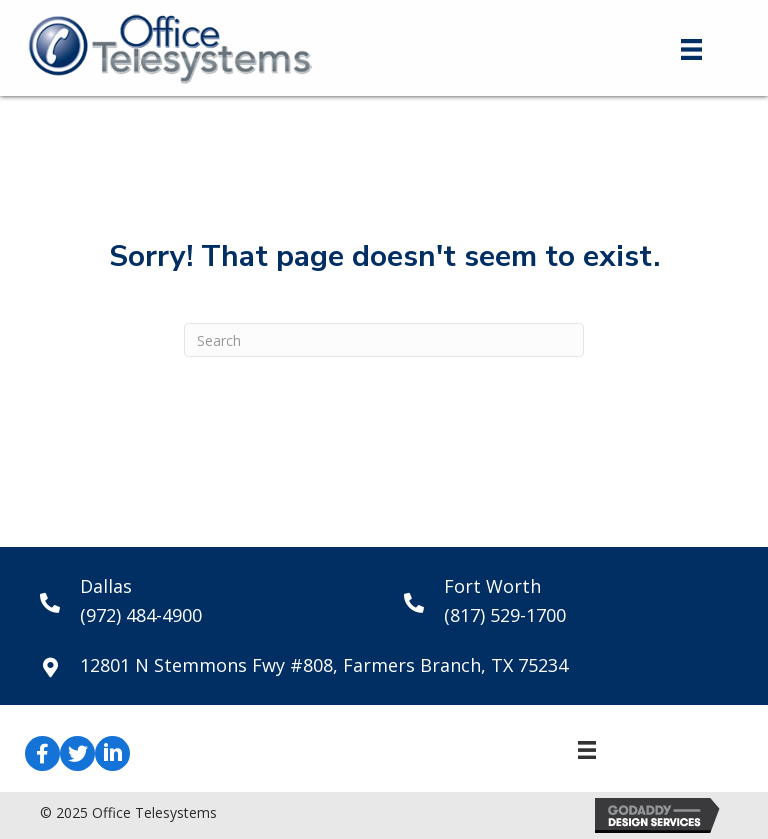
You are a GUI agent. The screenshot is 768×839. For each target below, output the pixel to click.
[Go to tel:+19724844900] (202, 601)
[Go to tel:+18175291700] (566, 601)
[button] (42, 753)
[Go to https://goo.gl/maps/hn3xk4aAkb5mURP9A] (384, 665)
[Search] (384, 340)
